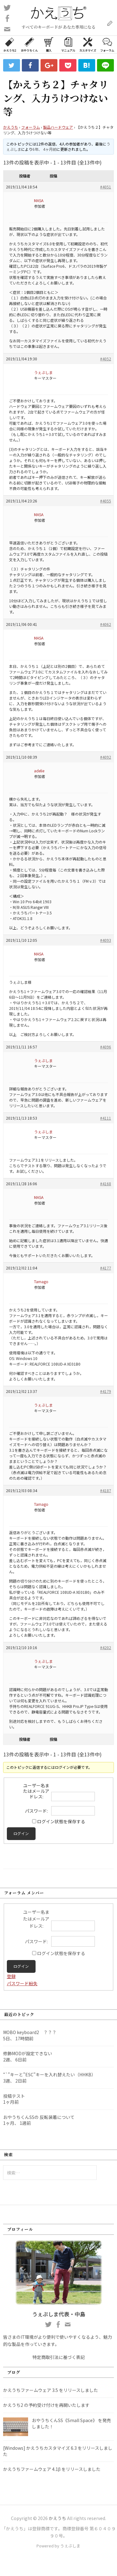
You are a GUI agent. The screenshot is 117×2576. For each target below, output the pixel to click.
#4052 (105, 358)
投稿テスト (14, 2096)
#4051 (105, 186)
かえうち (10, 127)
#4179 (105, 1391)
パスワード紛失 (22, 1983)
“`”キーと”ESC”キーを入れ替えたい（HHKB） (49, 2074)
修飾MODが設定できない (27, 2053)
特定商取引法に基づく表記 (58, 2357)
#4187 (105, 1490)
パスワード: (36, 1811)
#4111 (105, 1118)
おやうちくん (29, 44)
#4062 (105, 624)
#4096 (105, 1046)
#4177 (105, 1267)
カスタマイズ (87, 44)
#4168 (105, 1183)
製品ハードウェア (58, 127)
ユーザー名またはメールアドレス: (36, 1791)
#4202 (105, 1647)
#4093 (105, 940)
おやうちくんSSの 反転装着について (39, 2117)
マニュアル (68, 44)
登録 (11, 1976)
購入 (48, 44)
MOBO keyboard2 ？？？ (29, 2032)
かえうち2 (9, 44)
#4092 (105, 757)
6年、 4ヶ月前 (44, 149)
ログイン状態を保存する (61, 1821)
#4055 (105, 500)
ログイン (21, 1833)
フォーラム (107, 44)
